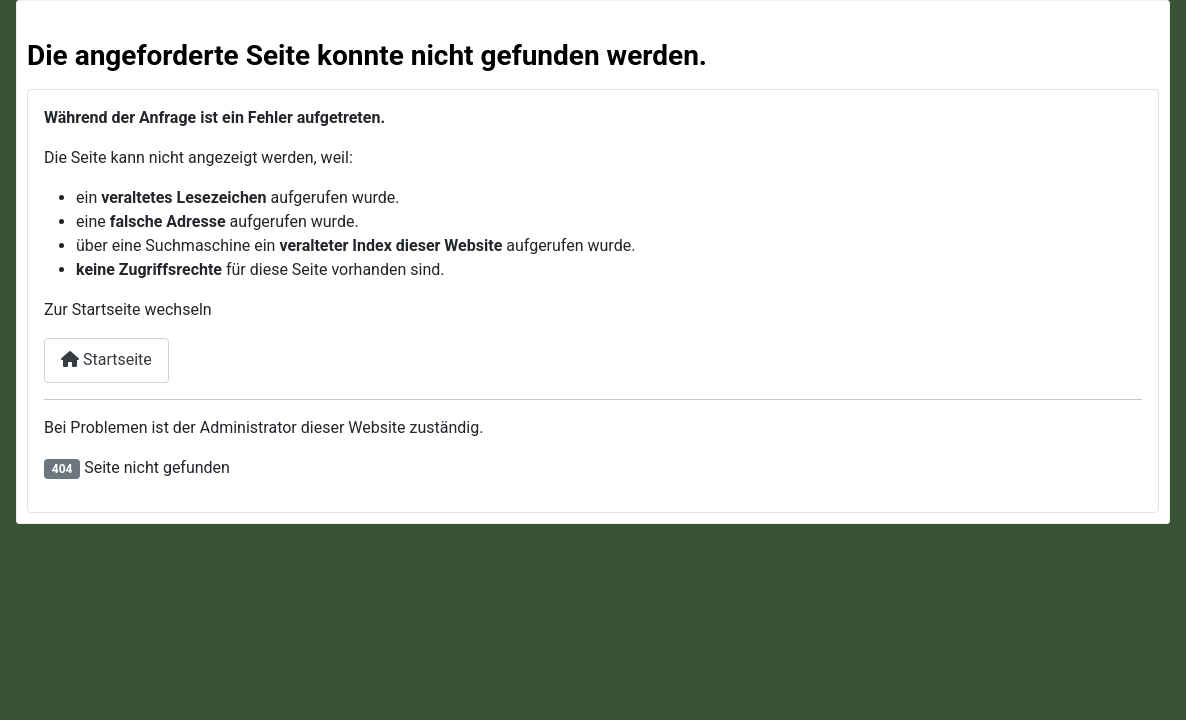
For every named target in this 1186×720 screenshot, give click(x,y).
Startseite (106, 359)
